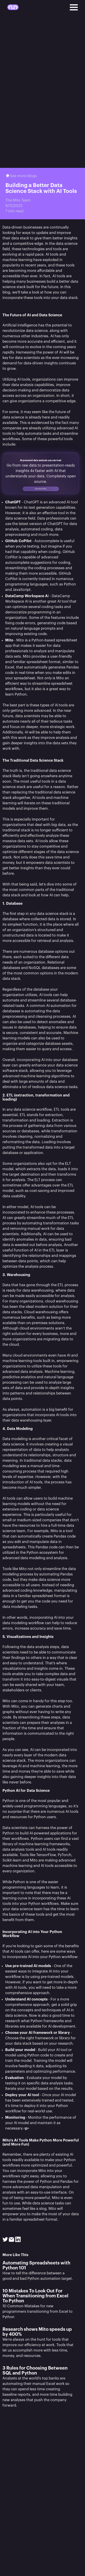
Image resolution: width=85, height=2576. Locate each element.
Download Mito (40, 489)
